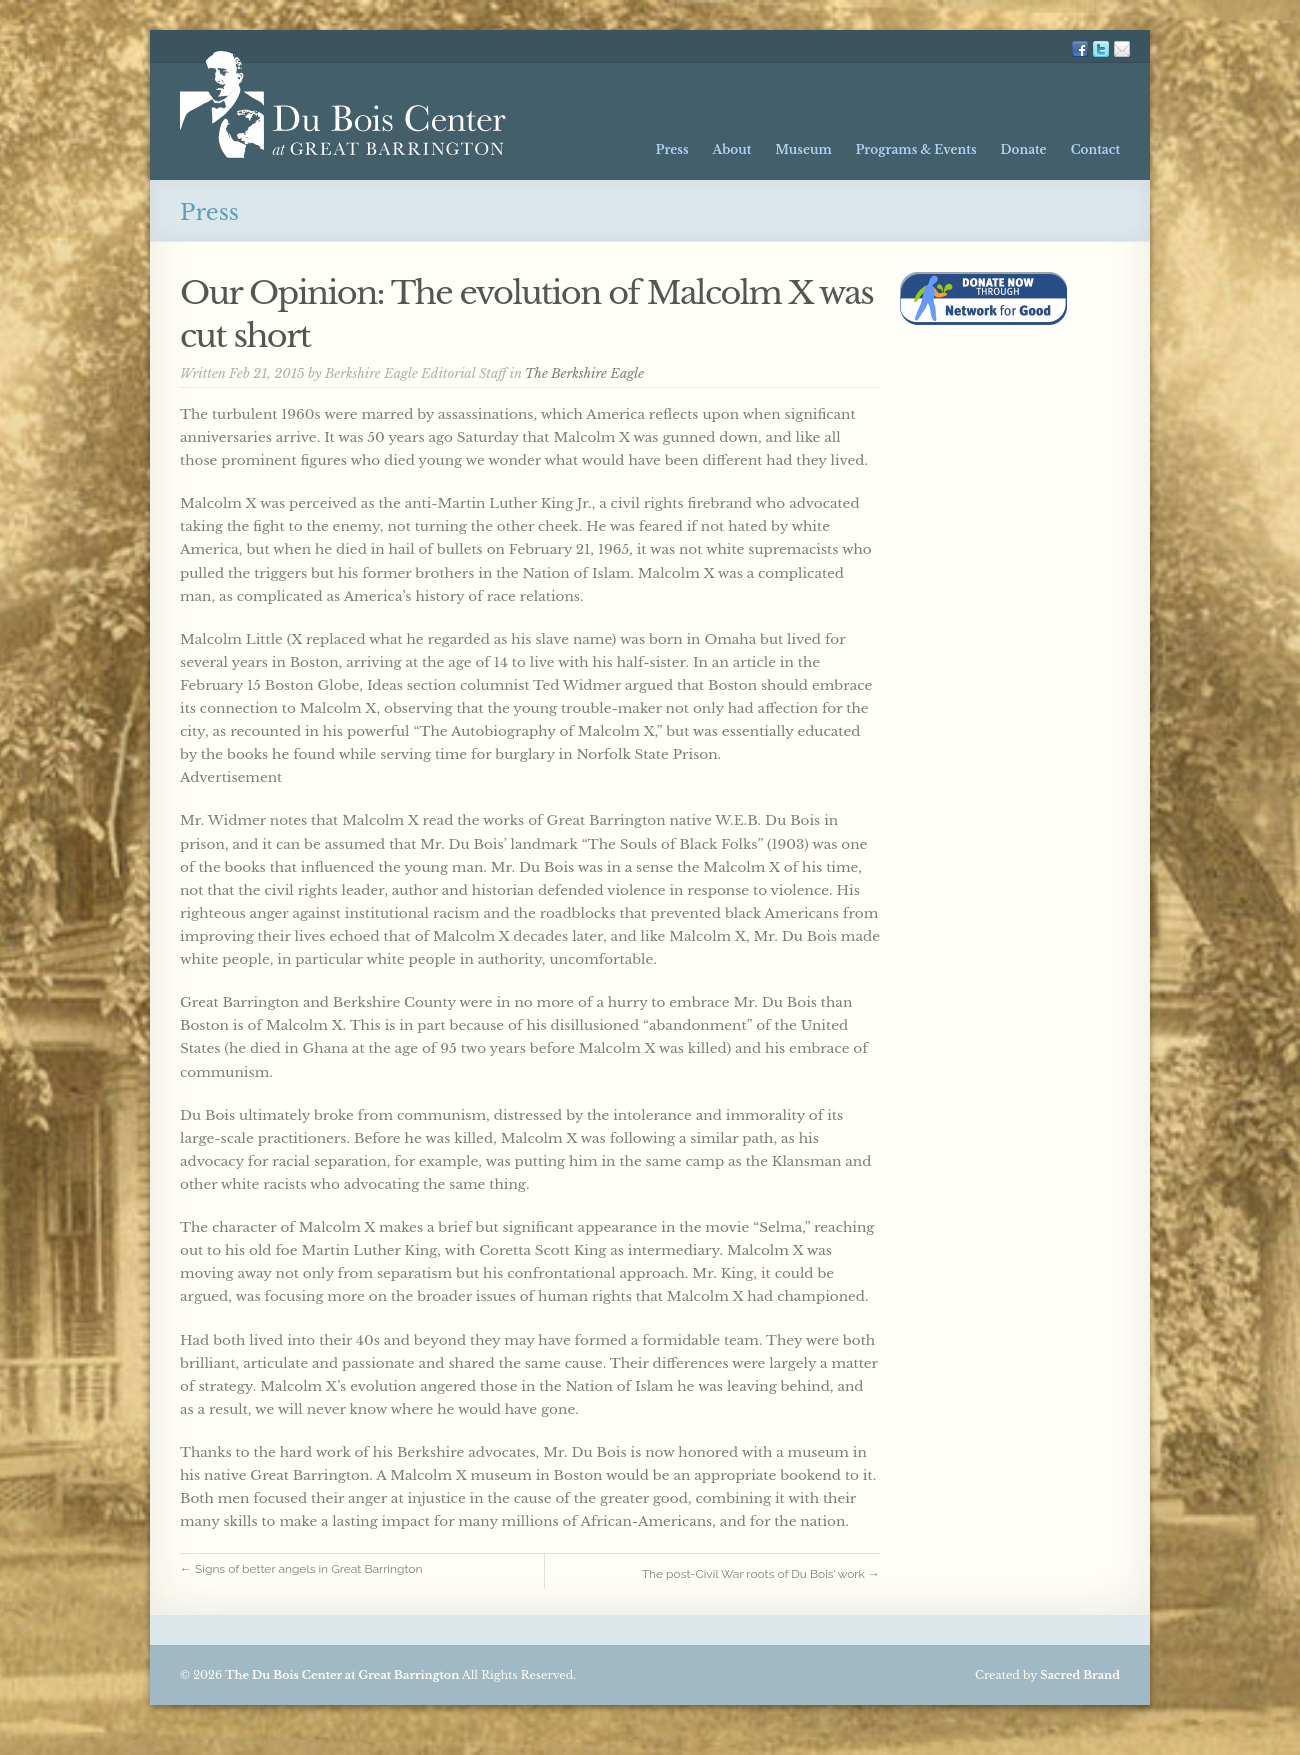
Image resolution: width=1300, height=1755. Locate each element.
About (732, 149)
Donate (1023, 149)
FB (1080, 49)
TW (1101, 49)
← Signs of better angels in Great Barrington (309, 1569)
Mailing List (1122, 49)
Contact (1095, 149)
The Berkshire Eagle (584, 373)
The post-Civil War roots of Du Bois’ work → (761, 1574)
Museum (803, 149)
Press (672, 149)
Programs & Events (916, 149)
